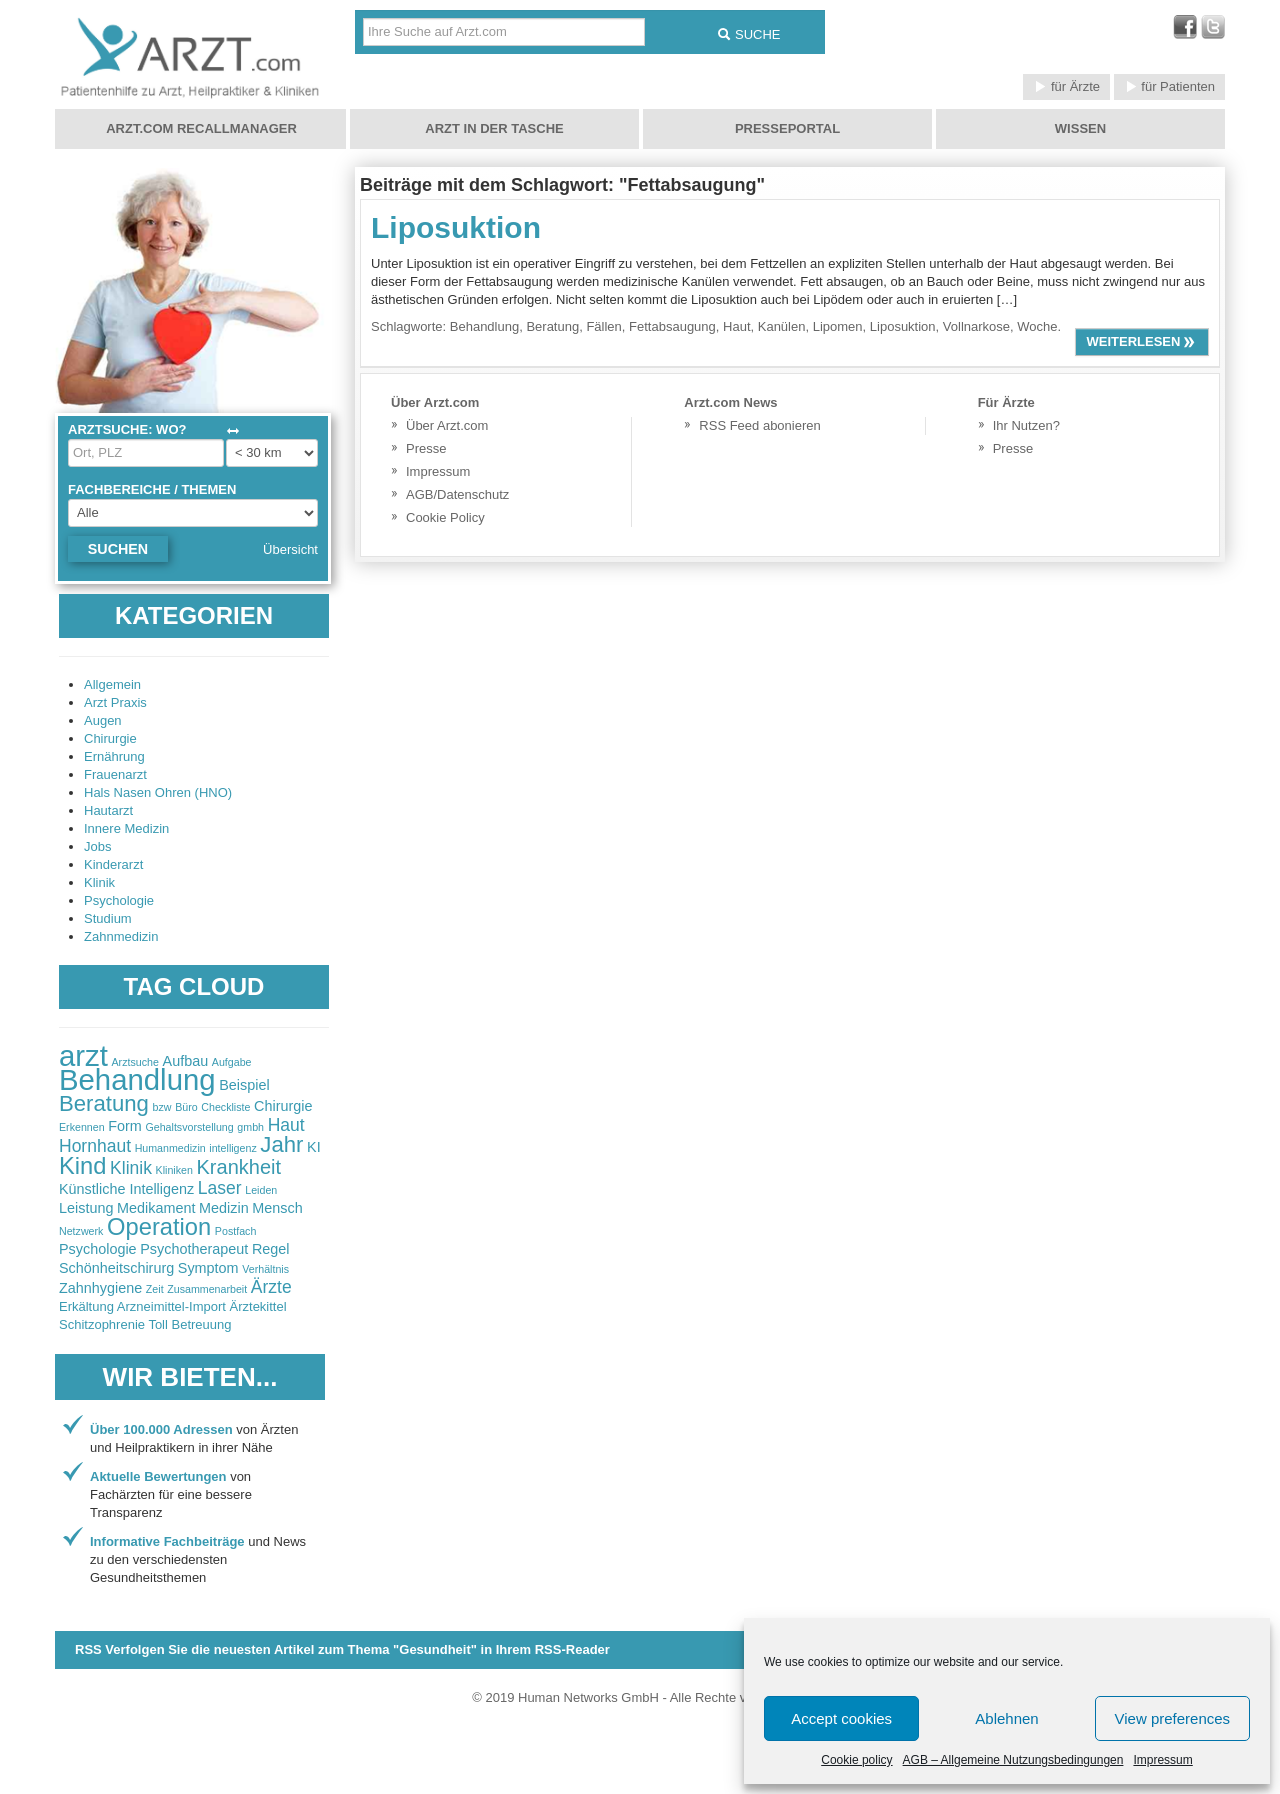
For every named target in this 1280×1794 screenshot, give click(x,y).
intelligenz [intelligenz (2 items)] (232, 1148)
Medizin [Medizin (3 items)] (224, 1208)
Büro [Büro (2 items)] (186, 1107)
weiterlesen (1142, 341)
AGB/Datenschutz (457, 494)
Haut (736, 326)
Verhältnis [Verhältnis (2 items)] (265, 1269)
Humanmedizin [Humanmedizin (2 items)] (170, 1148)
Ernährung (114, 756)
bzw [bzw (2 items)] (162, 1107)
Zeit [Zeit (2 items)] (155, 1289)
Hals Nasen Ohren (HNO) (158, 792)
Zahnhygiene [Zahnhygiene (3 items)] (100, 1288)
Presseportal (787, 128)
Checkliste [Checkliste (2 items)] (225, 1107)
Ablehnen (1006, 1718)
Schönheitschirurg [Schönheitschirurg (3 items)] (116, 1268)
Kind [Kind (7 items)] (82, 1166)
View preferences (1173, 1718)
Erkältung (86, 1306)
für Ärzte (1066, 86)
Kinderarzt (113, 864)
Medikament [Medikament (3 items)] (156, 1208)
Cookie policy (856, 1760)
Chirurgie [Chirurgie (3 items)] (283, 1106)
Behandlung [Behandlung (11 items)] (137, 1079)
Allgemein (112, 684)
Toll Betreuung (189, 1324)
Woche (1037, 326)
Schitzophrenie (102, 1324)
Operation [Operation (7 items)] (159, 1227)
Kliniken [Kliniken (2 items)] (174, 1170)
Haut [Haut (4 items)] (286, 1125)
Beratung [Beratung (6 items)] (104, 1103)
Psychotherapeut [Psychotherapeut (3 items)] (194, 1249)
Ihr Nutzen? (1026, 425)
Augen (103, 720)
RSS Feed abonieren (759, 425)
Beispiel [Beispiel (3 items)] (244, 1085)
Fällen (603, 326)
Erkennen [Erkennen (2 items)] (82, 1127)
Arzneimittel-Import (171, 1306)
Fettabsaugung (672, 326)
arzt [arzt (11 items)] (83, 1055)
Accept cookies (841, 1718)
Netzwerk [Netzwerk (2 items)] (81, 1231)
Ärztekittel (258, 1306)
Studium (108, 918)
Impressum (1162, 1760)
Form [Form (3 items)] (125, 1126)
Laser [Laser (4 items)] (220, 1188)
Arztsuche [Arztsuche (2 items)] (135, 1062)
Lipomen (838, 326)
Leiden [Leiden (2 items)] (261, 1190)
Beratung (552, 326)
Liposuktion (456, 227)
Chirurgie (110, 738)
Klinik (99, 882)
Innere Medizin (126, 828)
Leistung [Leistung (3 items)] (86, 1208)
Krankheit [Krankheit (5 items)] (239, 1167)
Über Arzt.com (447, 425)
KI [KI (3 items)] (314, 1147)
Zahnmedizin (121, 936)
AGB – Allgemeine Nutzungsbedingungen (1013, 1760)
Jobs (97, 846)
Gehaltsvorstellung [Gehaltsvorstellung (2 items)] (189, 1127)
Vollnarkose (976, 326)
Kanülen (782, 326)
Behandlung (484, 326)
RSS (342, 1649)
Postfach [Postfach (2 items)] (235, 1231)
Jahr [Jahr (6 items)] (281, 1144)
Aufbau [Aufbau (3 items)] (186, 1061)
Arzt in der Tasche (494, 128)
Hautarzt (108, 810)
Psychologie (119, 900)
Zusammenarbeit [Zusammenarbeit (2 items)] (207, 1289)
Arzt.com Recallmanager (201, 128)
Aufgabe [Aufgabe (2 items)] (232, 1062)
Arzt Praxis (115, 702)
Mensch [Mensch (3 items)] (277, 1208)
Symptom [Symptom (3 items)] (208, 1268)
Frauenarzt (115, 774)
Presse (426, 448)
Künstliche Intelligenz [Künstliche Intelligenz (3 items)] (126, 1189)
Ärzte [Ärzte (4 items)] (271, 1287)
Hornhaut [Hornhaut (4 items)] (95, 1146)
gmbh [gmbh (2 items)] (250, 1127)
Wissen (1080, 128)
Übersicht (290, 549)
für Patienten (1169, 86)
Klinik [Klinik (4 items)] (131, 1168)
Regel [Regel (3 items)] (271, 1249)
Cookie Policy (445, 517)
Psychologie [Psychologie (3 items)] (98, 1249)
